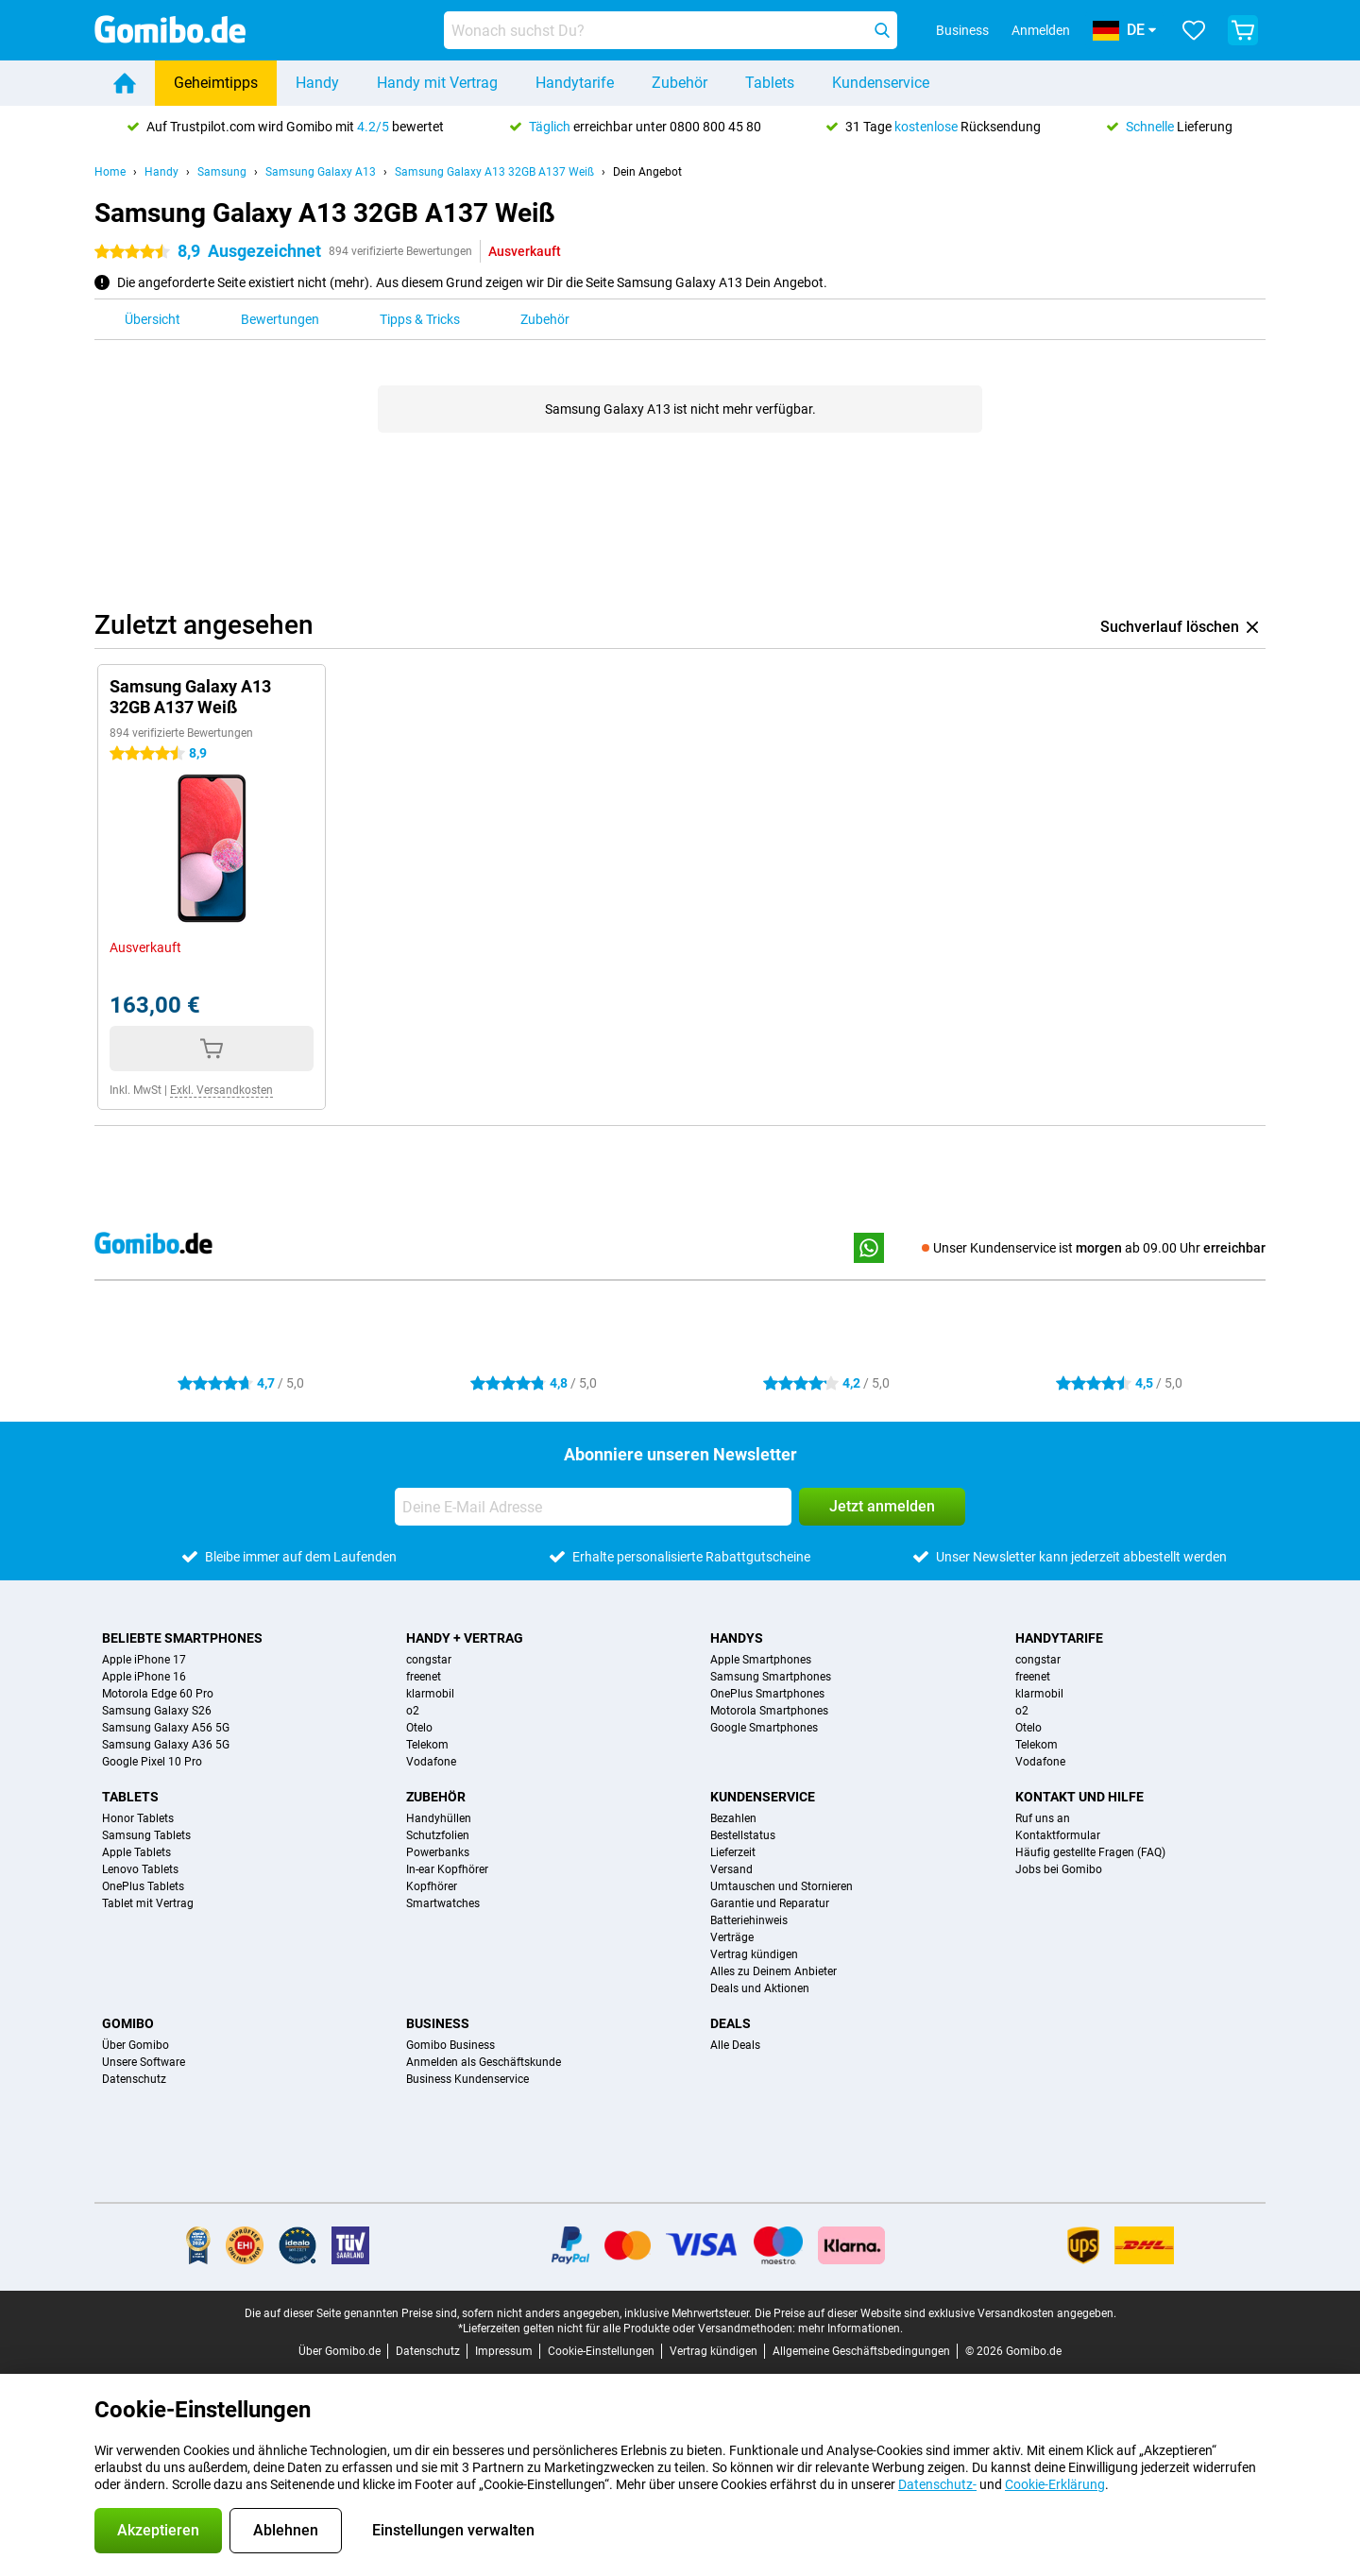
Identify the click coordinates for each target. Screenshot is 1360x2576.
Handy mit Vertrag (437, 83)
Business (437, 2023)
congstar (428, 1659)
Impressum (504, 2351)
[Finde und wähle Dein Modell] (670, 30)
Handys (736, 1638)
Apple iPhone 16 (144, 1676)
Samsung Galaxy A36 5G (166, 1744)
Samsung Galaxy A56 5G (166, 1727)
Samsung (221, 172)
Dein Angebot (647, 172)
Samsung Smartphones (770, 1676)
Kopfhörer (431, 1886)
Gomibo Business (450, 2045)
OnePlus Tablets (143, 1886)
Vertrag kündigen (754, 1954)
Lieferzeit (733, 1852)
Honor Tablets (138, 1818)
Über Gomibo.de (339, 2351)
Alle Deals (735, 2045)
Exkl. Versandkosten (221, 1090)
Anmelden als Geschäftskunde (483, 2062)
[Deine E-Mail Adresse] (593, 1507)
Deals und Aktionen (759, 1988)
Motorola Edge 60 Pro (157, 1693)
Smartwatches (443, 1903)
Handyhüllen (438, 1818)
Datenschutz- (937, 2484)
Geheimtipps (216, 83)
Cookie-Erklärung (1055, 2484)
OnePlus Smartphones (767, 1693)
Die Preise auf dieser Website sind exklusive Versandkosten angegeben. (935, 2313)
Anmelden (1041, 30)
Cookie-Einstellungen (601, 2351)
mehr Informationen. (850, 2328)
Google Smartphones (764, 1727)
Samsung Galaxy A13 (320, 172)
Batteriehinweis (749, 1920)
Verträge (732, 1937)
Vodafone (431, 1761)
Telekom (427, 1744)
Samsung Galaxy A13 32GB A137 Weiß (494, 172)
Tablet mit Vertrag (148, 1903)
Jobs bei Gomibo (1058, 1869)
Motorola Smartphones (769, 1710)
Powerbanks (437, 1852)
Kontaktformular (1057, 1835)
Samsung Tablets (146, 1835)
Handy (317, 83)
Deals (730, 2023)
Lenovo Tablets (140, 1869)
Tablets (769, 83)
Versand (731, 1869)
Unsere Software (143, 2062)
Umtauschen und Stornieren (781, 1886)
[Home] (124, 83)
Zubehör (679, 83)
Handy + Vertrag (464, 1638)
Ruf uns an (1042, 1818)
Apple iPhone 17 (144, 1659)
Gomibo (128, 2023)
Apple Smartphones (760, 1659)
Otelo (419, 1727)
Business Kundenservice (467, 2079)
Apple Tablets (136, 1852)
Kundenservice (880, 83)
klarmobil (430, 1693)
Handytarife (575, 83)
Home (110, 172)
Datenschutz (134, 2079)
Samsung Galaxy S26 (157, 1710)
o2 (412, 1710)
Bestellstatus (742, 1835)
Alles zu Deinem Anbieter (773, 1971)
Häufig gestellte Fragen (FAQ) (1090, 1852)
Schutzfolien (437, 1835)
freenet (423, 1676)
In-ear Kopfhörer (447, 1869)
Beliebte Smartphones (182, 1638)
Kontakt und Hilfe (1079, 1796)
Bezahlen (733, 1818)
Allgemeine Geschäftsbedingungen (861, 2351)
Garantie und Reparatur (769, 1903)
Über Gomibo (135, 2045)
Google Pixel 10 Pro (152, 1761)
